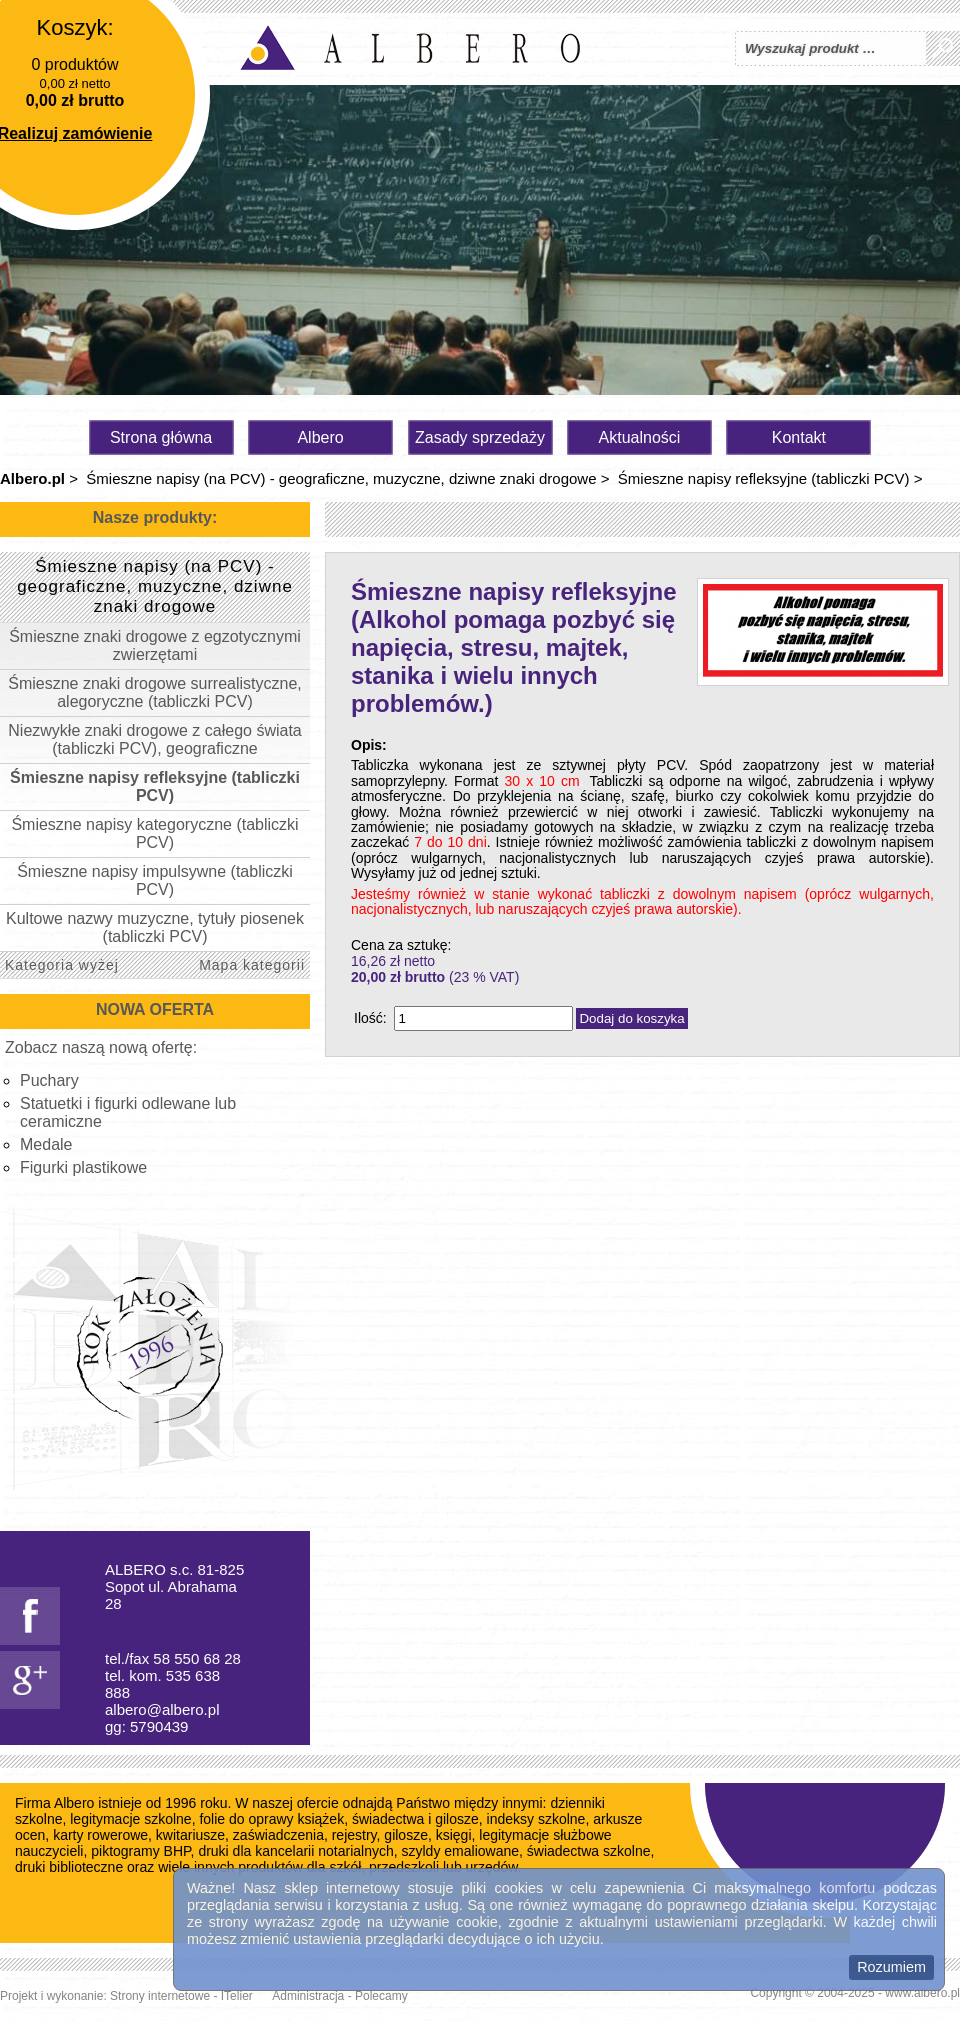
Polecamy (381, 1996)
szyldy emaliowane (461, 1851)
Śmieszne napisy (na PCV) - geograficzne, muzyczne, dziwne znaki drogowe (341, 478)
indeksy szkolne (536, 1819)
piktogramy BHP (140, 1851)
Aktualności (640, 437)
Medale (46, 1144)
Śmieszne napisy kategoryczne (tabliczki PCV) (154, 833)
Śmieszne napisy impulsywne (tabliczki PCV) (155, 880)
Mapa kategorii (252, 965)
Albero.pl (32, 478)
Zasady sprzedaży (480, 437)
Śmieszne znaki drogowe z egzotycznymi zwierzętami (155, 645)
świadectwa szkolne (589, 1851)
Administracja (308, 1996)
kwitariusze (190, 1835)
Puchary (49, 1080)
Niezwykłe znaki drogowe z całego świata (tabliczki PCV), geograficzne (154, 739)
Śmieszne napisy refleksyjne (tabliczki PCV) (764, 478)
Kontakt (799, 437)
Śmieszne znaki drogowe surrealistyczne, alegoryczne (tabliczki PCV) (154, 692)
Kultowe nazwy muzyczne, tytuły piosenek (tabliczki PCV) (155, 927)
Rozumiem (891, 1967)
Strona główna (161, 437)
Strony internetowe (160, 1996)
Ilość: (370, 1018)
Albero (320, 437)
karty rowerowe (100, 1835)
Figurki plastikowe (83, 1167)
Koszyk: (74, 27)
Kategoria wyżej (62, 965)
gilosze (406, 1835)
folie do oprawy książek (271, 1819)
